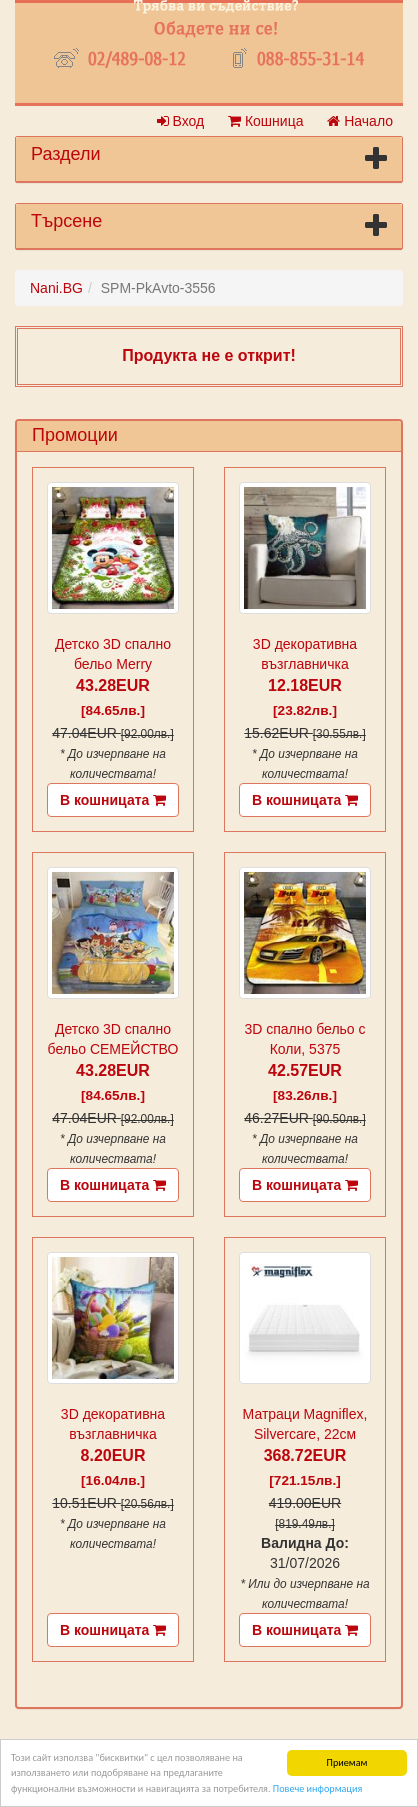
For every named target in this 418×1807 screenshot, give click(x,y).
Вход (181, 121)
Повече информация (317, 1788)
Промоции (75, 435)
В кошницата (113, 800)
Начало (360, 121)
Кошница (265, 121)
